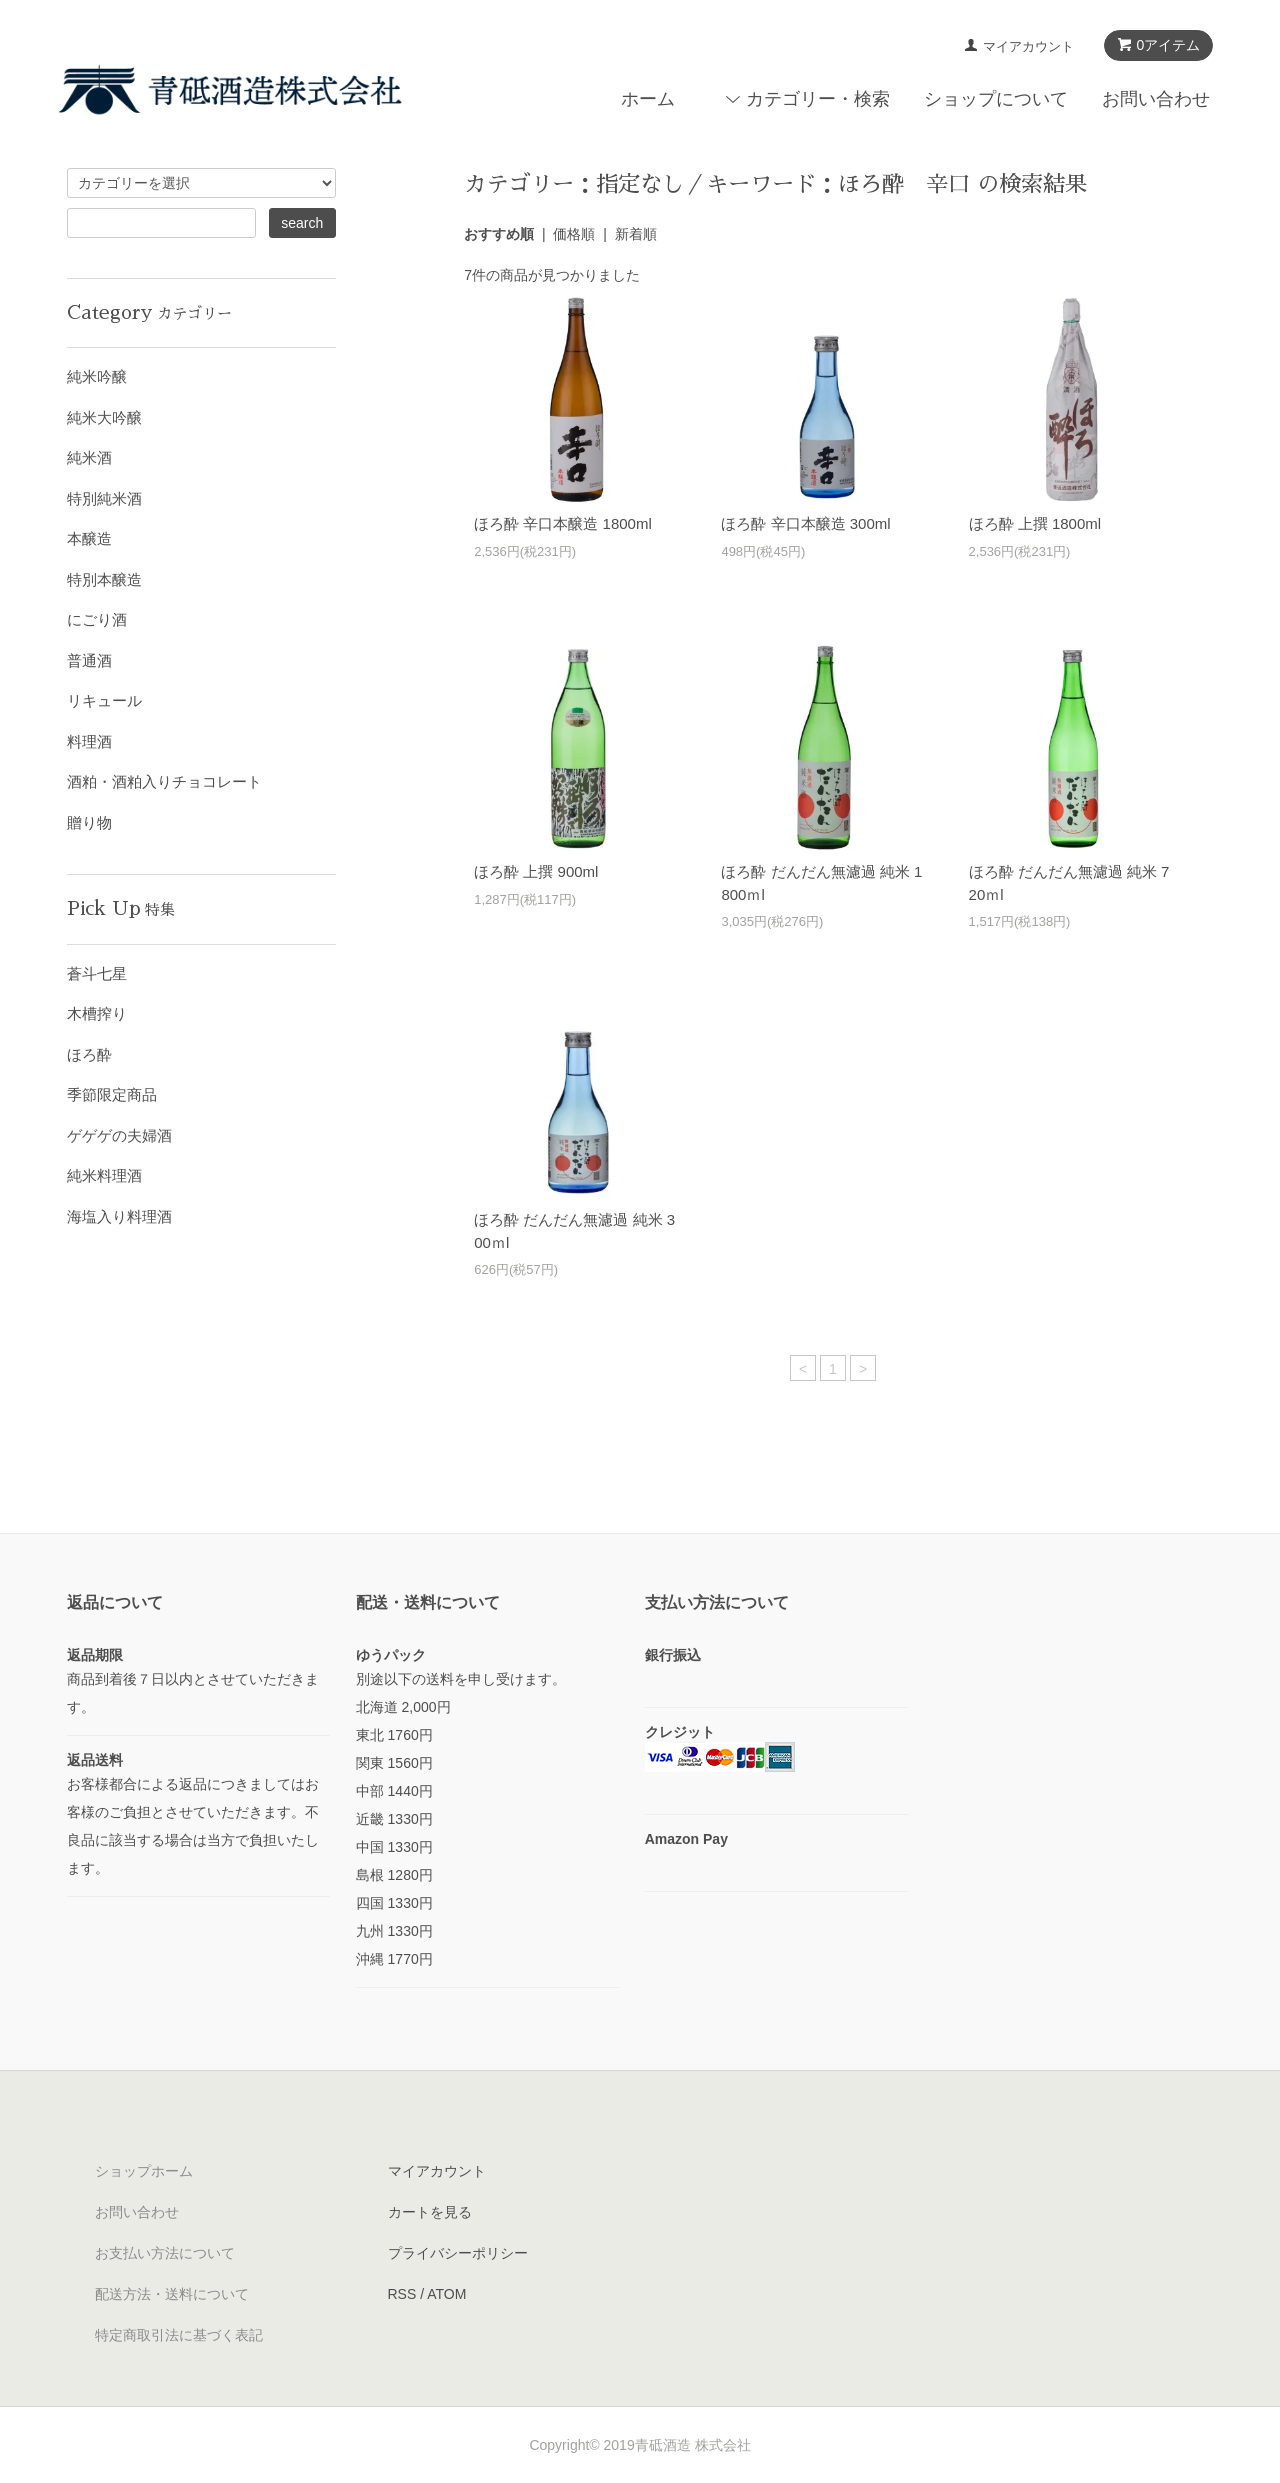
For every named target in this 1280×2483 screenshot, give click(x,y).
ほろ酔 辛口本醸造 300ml (805, 523)
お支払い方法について (165, 2253)
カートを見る (430, 2212)
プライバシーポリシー (458, 2253)
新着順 (636, 234)
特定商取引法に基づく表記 (179, 2335)
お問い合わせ (1156, 99)
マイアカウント (1028, 46)
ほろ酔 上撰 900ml (536, 871)
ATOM (446, 2294)
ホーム (648, 99)
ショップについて (996, 99)
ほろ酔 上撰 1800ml (1035, 523)
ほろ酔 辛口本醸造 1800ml (563, 523)
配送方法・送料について (172, 2294)
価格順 (574, 234)
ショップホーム (144, 2171)
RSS (402, 2294)
